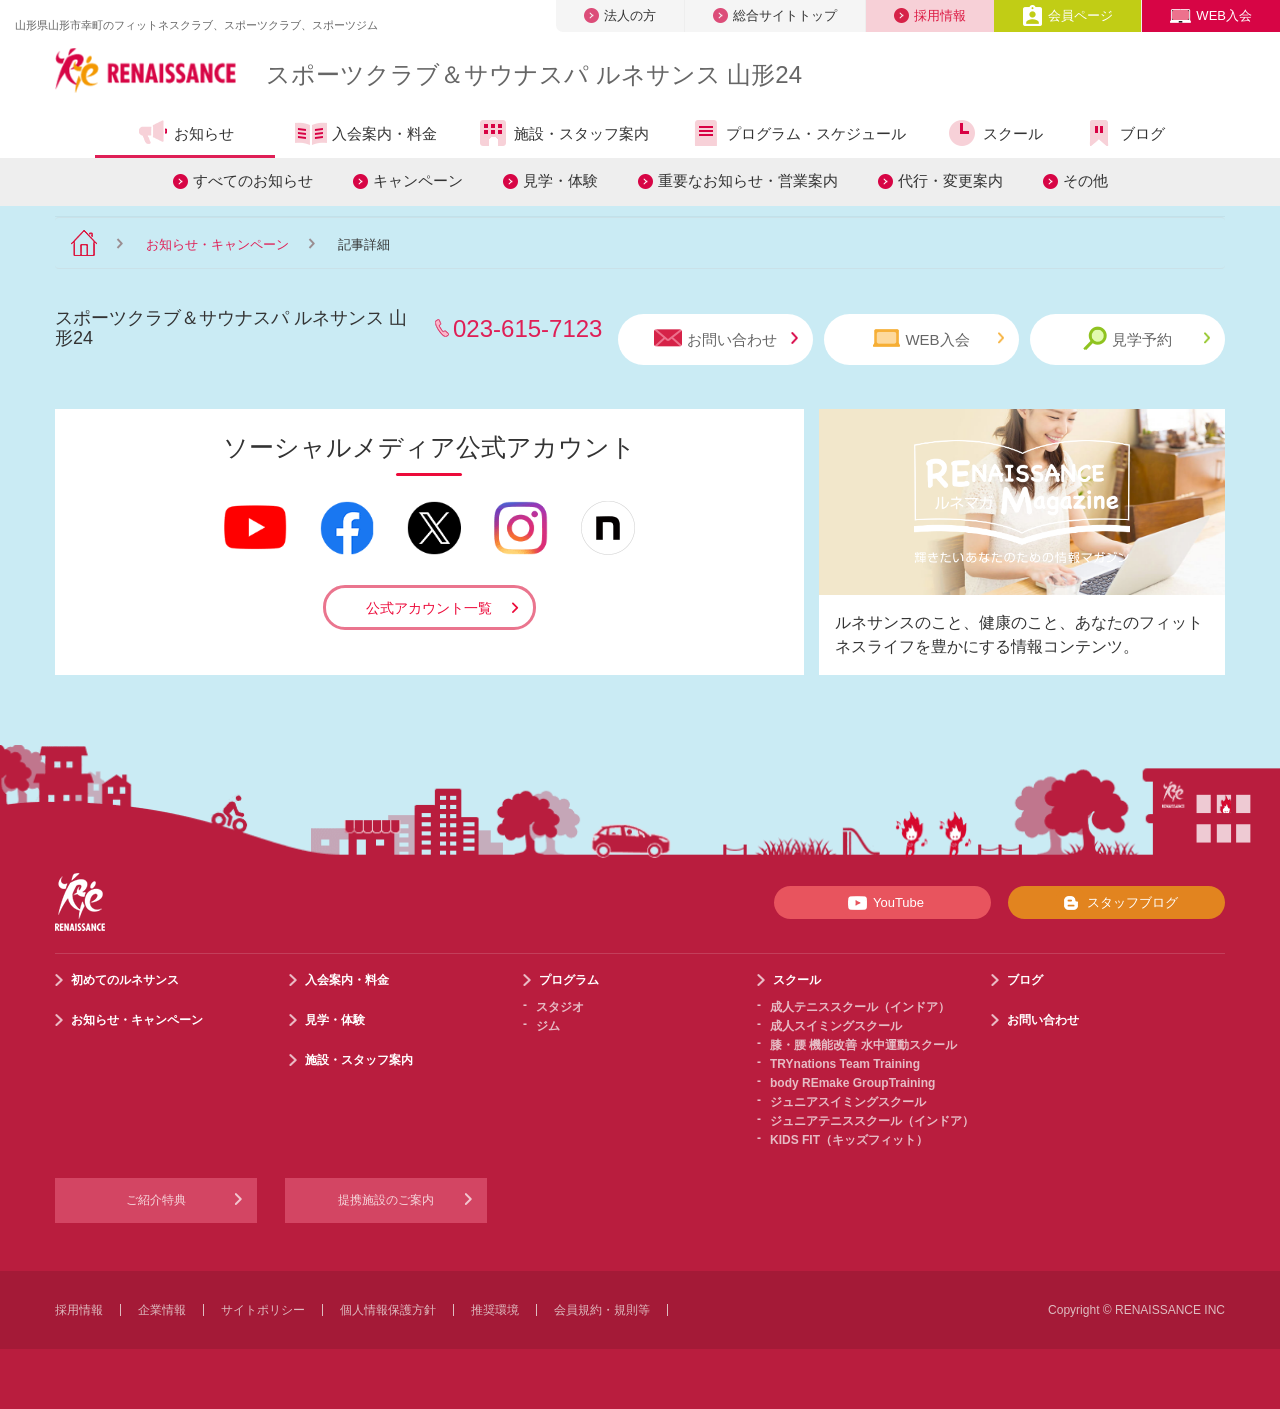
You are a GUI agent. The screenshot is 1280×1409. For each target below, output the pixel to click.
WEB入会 (1211, 15)
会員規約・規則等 (602, 1310)
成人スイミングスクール (836, 1026)
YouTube (882, 903)
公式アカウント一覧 (429, 608)
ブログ (1124, 133)
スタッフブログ (1116, 903)
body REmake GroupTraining (852, 1083)
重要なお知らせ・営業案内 (748, 180)
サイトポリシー (263, 1310)
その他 (1085, 180)
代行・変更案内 (950, 180)
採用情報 (930, 15)
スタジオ (560, 1007)
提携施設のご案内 (386, 1200)
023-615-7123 (527, 328)
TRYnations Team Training (845, 1064)
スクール (994, 133)
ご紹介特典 (156, 1200)
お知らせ (185, 133)
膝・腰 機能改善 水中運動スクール (863, 1045)
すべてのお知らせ (253, 180)
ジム (548, 1026)
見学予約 (1146, 338)
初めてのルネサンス (125, 980)
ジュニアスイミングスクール (848, 1102)
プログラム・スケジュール (797, 133)
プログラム (569, 980)
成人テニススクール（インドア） (860, 1007)
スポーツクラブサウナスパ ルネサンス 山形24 (534, 74)
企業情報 (162, 1310)
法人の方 (620, 15)
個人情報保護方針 (388, 1310)
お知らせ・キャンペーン (217, 244)
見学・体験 (560, 180)
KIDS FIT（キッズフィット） (849, 1140)
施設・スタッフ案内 (563, 133)
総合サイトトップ (775, 15)
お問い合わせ (726, 338)
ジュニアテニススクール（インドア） (872, 1121)
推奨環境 (495, 1310)
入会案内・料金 (366, 135)
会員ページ (1067, 15)
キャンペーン (418, 180)
